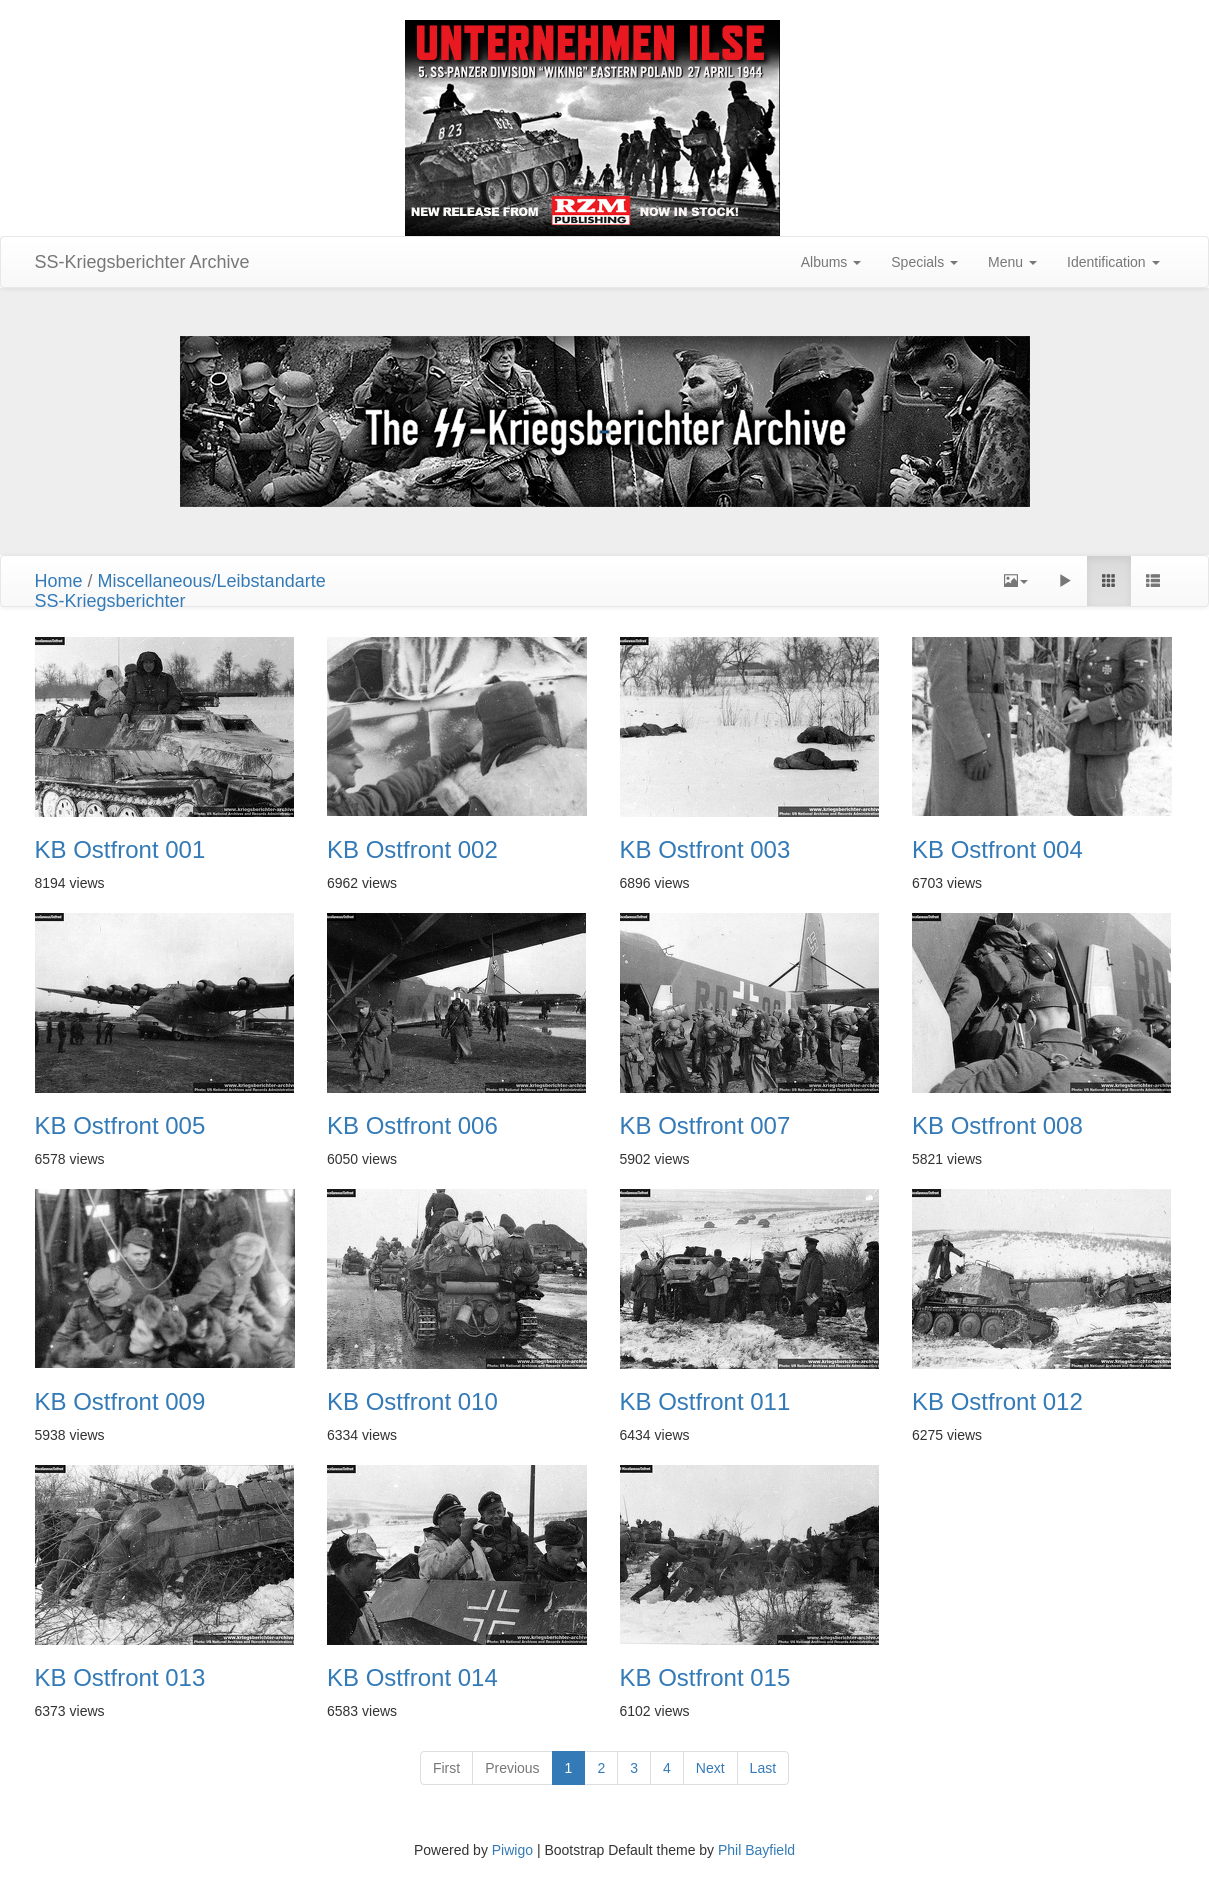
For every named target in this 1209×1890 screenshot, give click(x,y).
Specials (924, 262)
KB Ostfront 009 (120, 1402)
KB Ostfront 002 (412, 850)
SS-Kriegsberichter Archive (142, 262)
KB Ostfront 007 (705, 1126)
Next (710, 1768)
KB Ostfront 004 (997, 850)
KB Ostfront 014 (412, 1678)
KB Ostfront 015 (705, 1678)
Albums (831, 262)
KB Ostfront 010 (412, 1402)
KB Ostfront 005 (120, 1126)
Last (763, 1768)
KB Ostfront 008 (997, 1126)
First (446, 1768)
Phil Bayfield (756, 1850)
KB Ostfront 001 (120, 850)
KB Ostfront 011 (705, 1402)
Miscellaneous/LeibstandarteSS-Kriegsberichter (180, 591)
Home (59, 581)
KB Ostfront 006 (412, 1126)
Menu (1012, 262)
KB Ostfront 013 (120, 1678)
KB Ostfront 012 (997, 1402)
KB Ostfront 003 (705, 850)
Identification (1113, 262)
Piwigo (512, 1850)
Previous (512, 1768)
